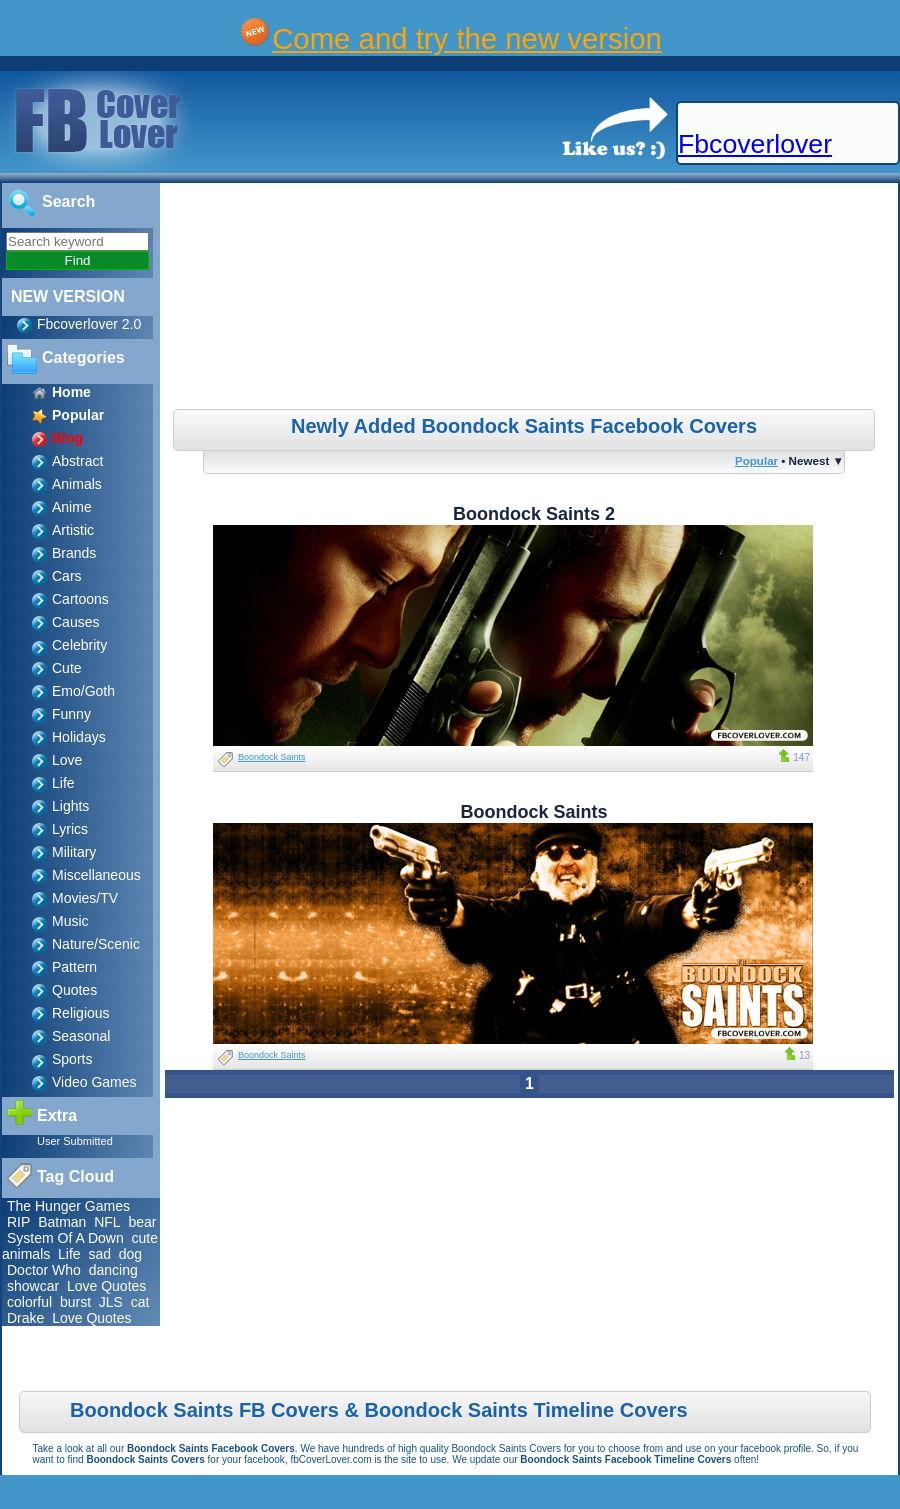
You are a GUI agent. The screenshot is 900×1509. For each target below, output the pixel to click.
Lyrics (70, 829)
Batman (62, 1222)
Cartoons (80, 599)
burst (75, 1302)
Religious (81, 1013)
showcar (33, 1286)
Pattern (74, 967)
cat (140, 1302)
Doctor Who (44, 1270)
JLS (111, 1302)
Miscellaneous (96, 875)
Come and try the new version (467, 38)
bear (142, 1222)
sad (99, 1254)
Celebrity (79, 645)
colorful (29, 1302)
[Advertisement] (531, 299)
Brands (74, 553)
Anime (72, 507)
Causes (75, 622)
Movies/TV (85, 898)
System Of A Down (65, 1238)
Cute (67, 668)
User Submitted (75, 1141)
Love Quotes (106, 1286)
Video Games (94, 1082)
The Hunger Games (68, 1206)
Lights (70, 806)
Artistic (73, 530)
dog (130, 1254)
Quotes (74, 990)
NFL (107, 1222)
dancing (113, 1270)
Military (74, 852)
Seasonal (81, 1036)
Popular (756, 460)
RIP (18, 1222)
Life (63, 783)
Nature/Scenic (96, 944)
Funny (71, 714)
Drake (25, 1318)
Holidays (79, 737)
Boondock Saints (272, 757)
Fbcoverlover (755, 144)
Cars (67, 576)
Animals (77, 484)
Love (67, 760)
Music (70, 921)
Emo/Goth (83, 691)
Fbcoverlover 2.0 (89, 324)
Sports (72, 1059)
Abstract (77, 461)
